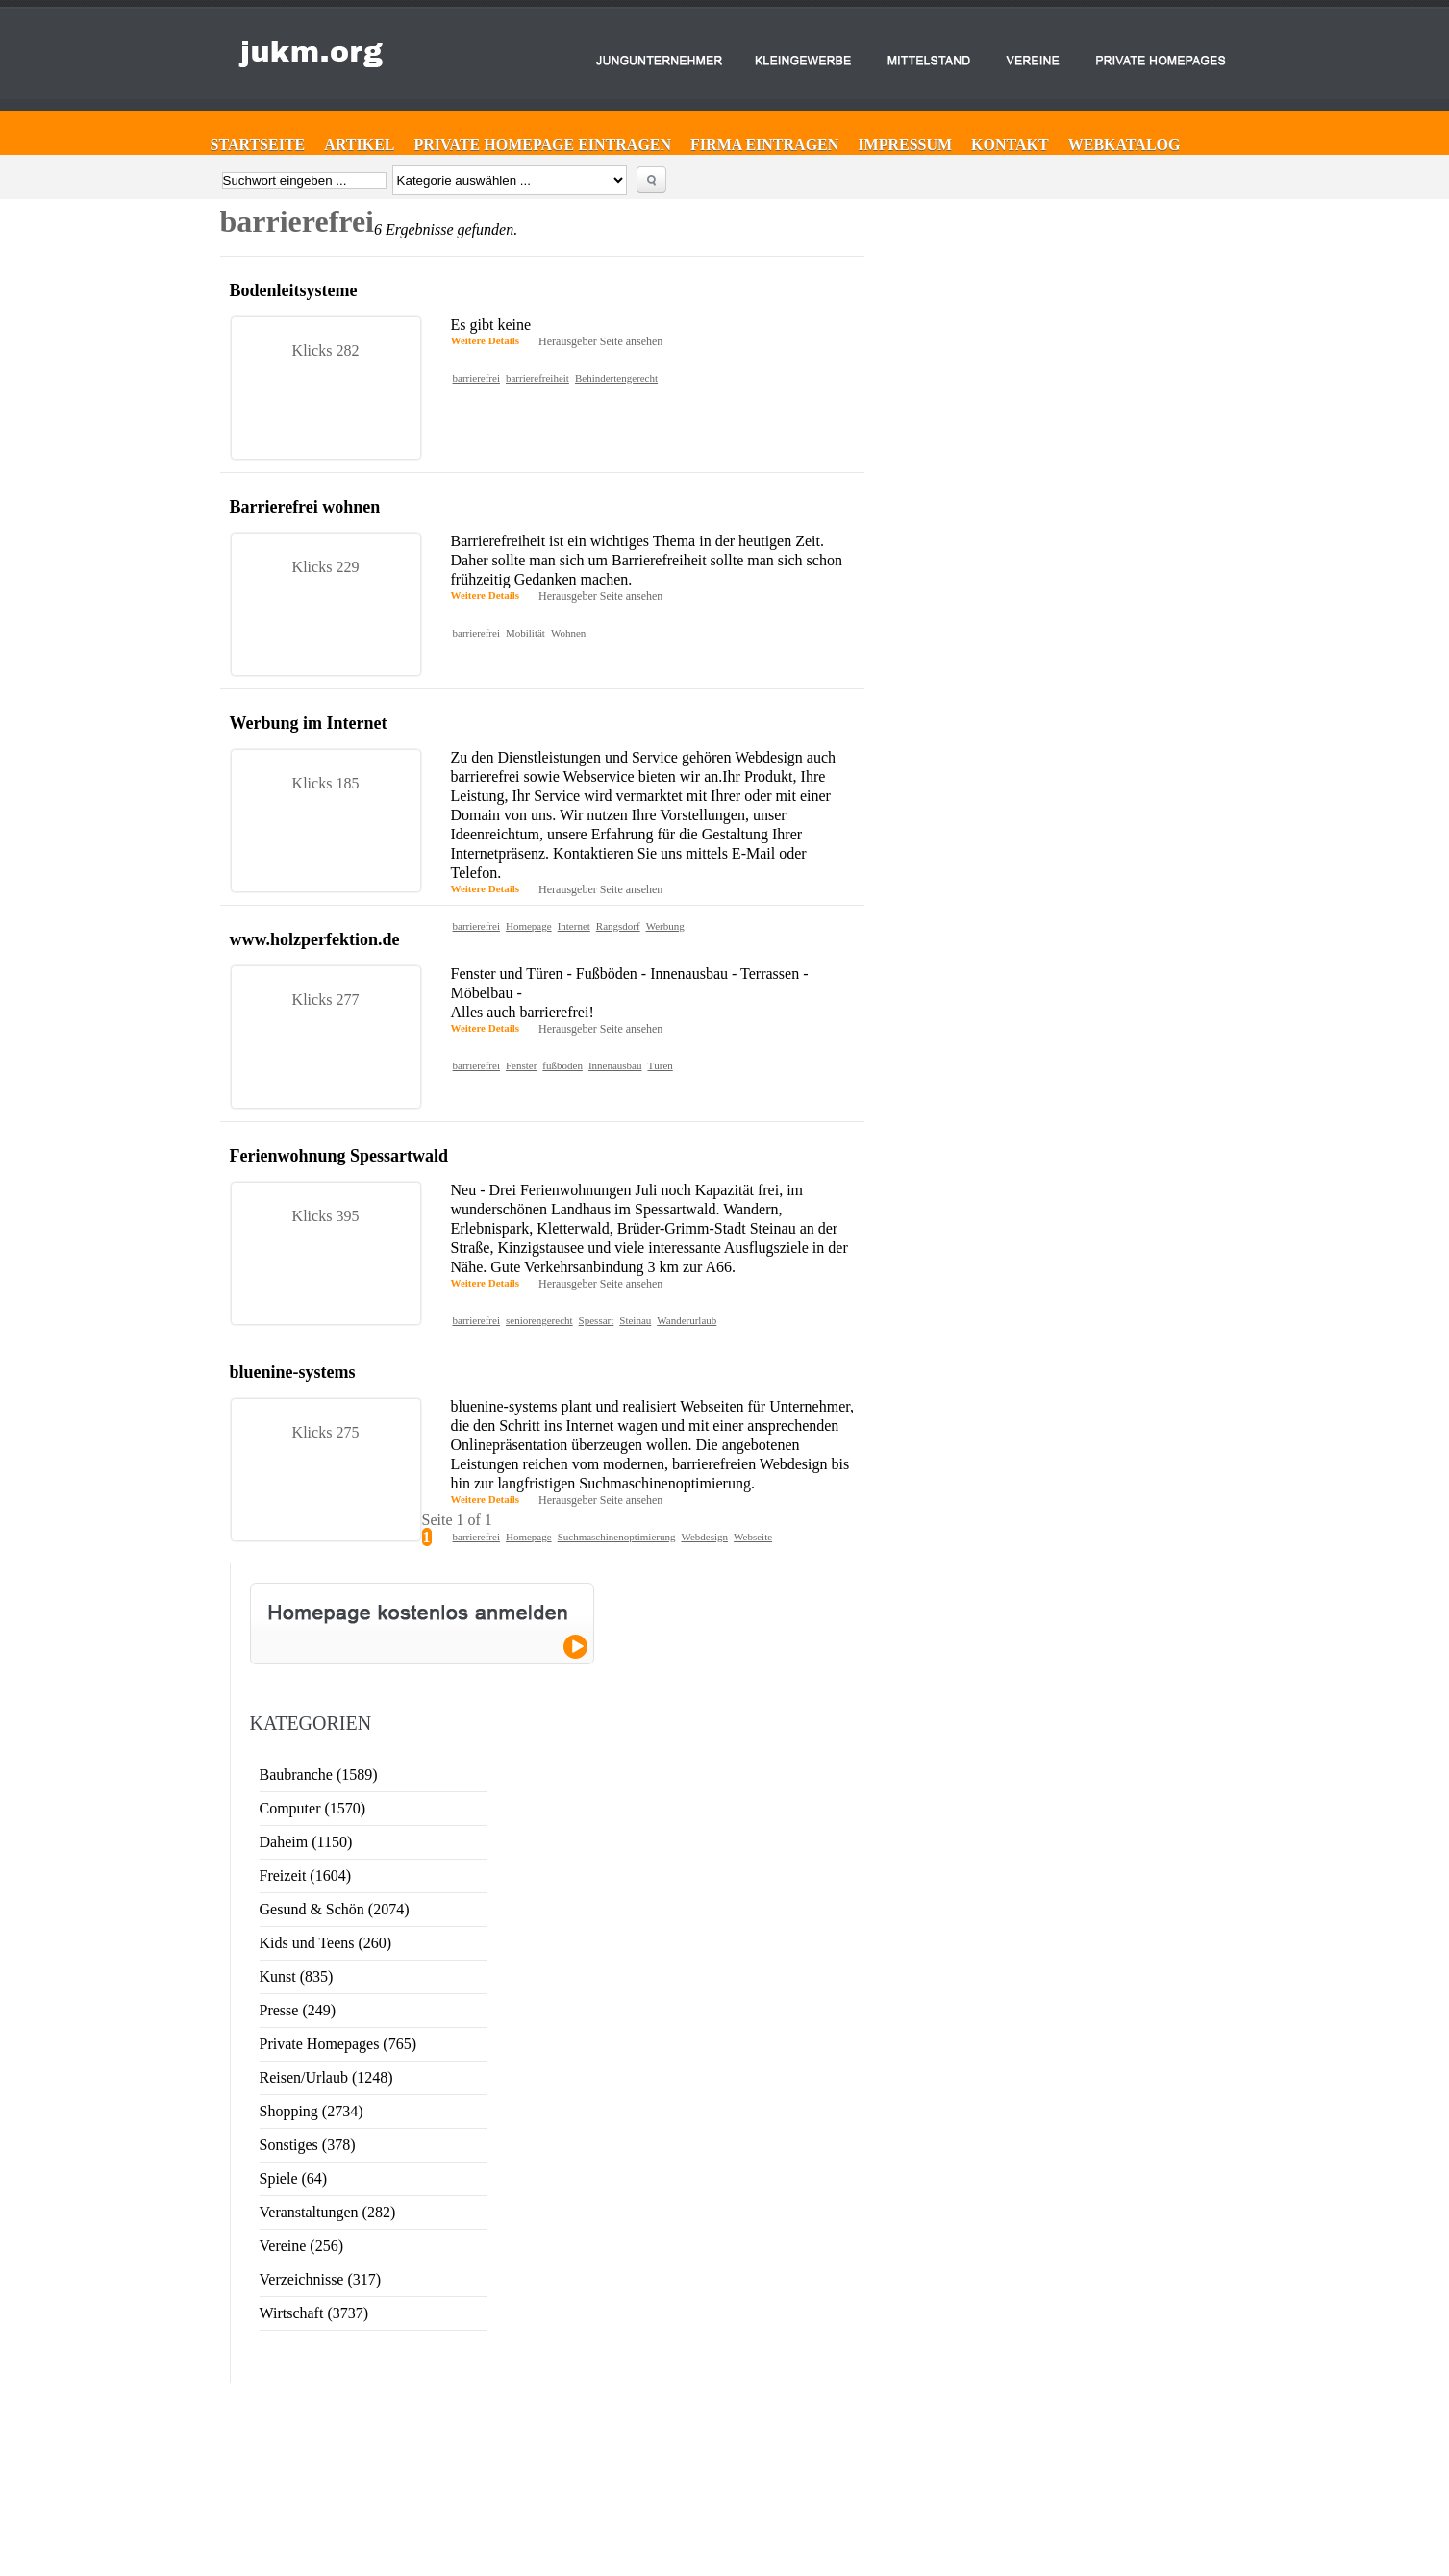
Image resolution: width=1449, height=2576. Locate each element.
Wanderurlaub (686, 1320)
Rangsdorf (618, 926)
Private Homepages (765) (338, 2044)
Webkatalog (1124, 145)
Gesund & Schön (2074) (335, 1909)
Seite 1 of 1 (457, 1520)
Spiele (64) (294, 2178)
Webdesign (704, 1536)
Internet (574, 926)
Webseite (753, 1536)
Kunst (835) (297, 1976)
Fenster (521, 1065)
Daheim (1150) (306, 1842)
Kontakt (1010, 145)
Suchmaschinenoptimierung (617, 1536)
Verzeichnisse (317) (321, 2279)
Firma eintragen (764, 145)
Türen (660, 1065)
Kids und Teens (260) (326, 1943)
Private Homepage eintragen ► (710, 2407)
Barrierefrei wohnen (305, 506)
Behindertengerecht (616, 378)
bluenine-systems (293, 1372)
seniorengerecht (539, 1320)
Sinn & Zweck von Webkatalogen (1314, 2394)
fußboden (562, 1065)
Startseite (258, 145)
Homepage (529, 926)
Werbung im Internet (308, 723)
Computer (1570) (313, 1808)
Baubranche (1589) (319, 1774)
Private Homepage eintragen (542, 145)
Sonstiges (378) (308, 2145)
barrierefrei (476, 378)
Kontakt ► (666, 2424)
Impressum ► (673, 2441)
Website (1163, 2415)
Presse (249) (298, 2010)
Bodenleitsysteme (294, 290)
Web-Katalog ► (677, 2458)
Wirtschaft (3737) (314, 2313)
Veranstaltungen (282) (328, 2212)
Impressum (905, 145)
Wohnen (568, 632)
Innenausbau (615, 1065)
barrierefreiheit (537, 378)
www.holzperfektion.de (315, 939)
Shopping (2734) (311, 2111)
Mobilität (525, 632)
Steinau (635, 1320)
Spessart (596, 1320)
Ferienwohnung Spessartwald (339, 1155)
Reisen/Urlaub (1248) (326, 2077)
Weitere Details (485, 340)
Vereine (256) (302, 2246)
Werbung (665, 926)
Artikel (359, 145)
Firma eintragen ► (683, 2389)
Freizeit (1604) (306, 1875)
